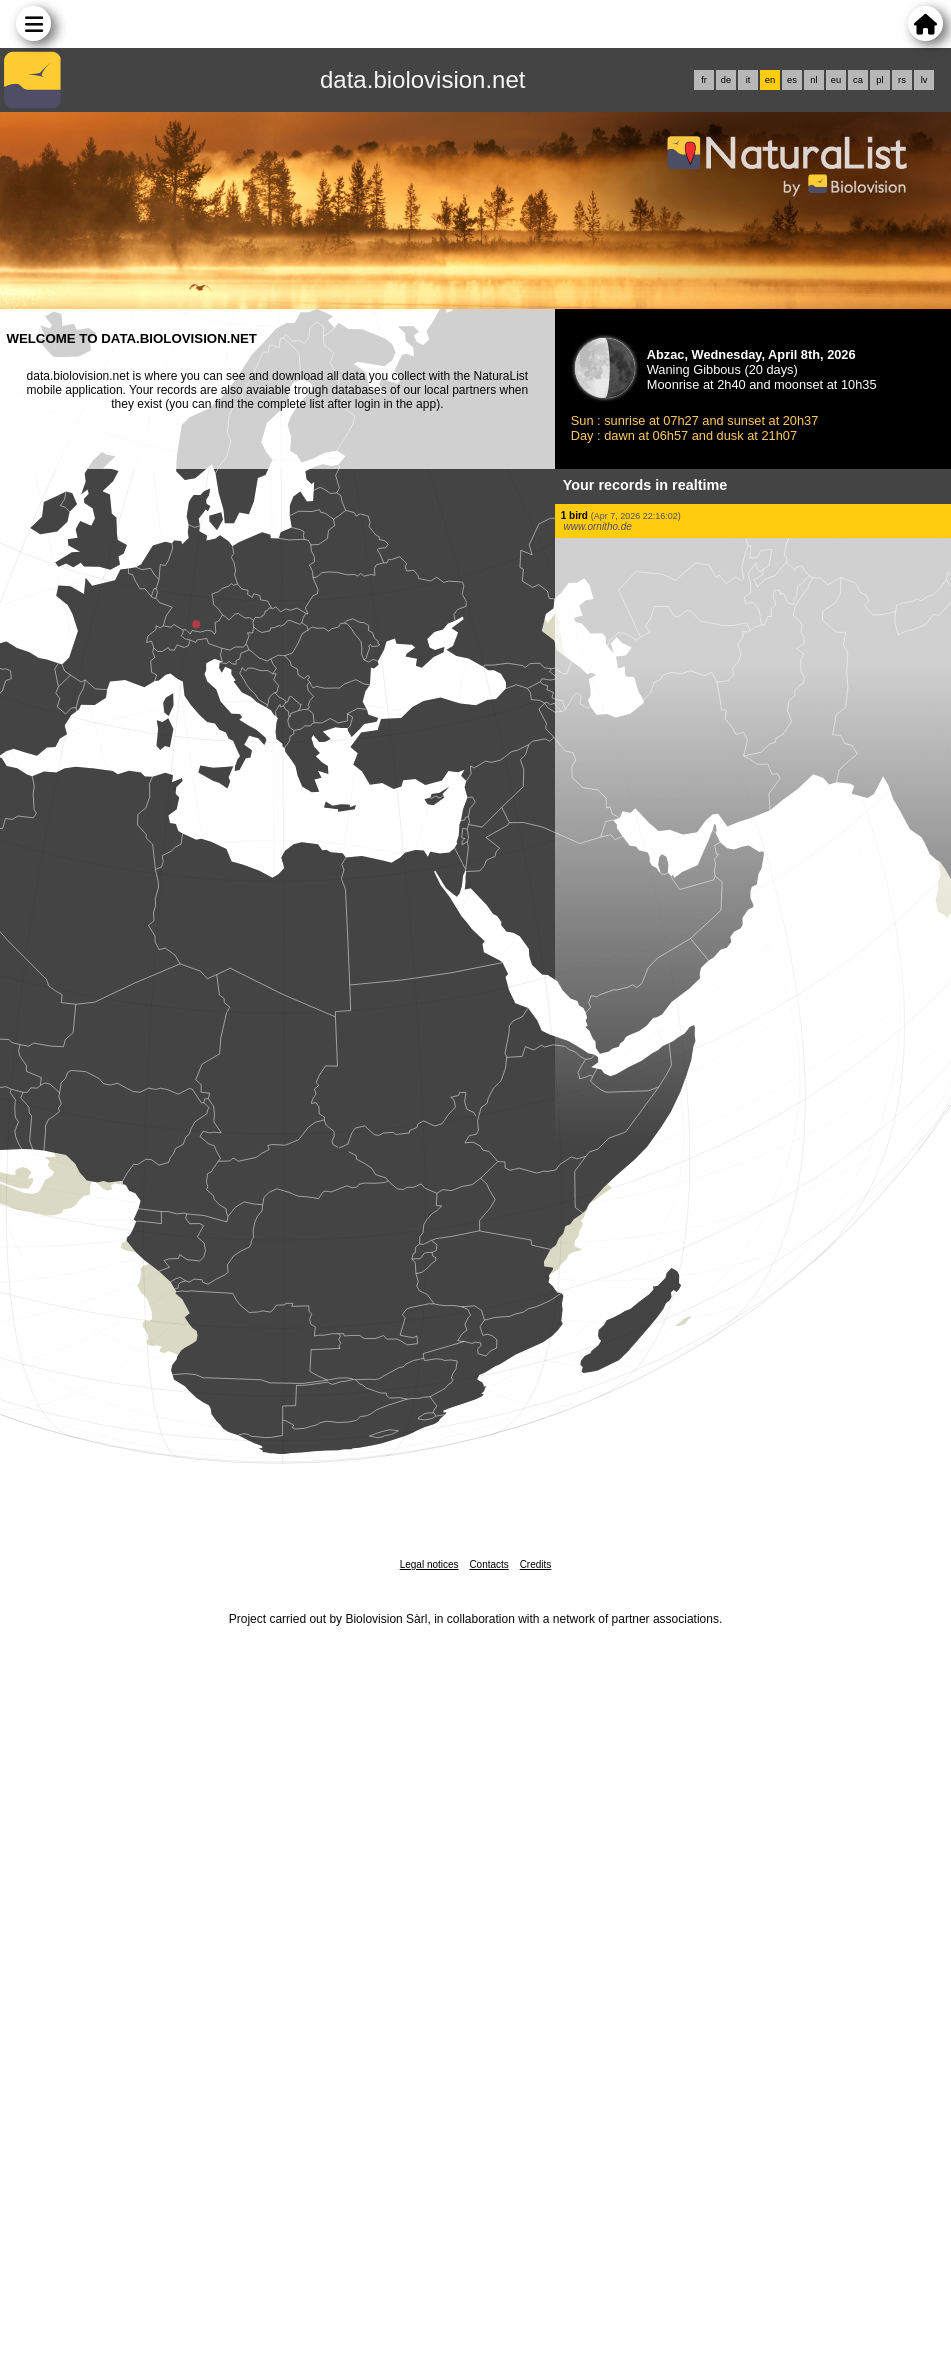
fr (704, 80)
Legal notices (429, 1564)
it (748, 80)
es (792, 80)
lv (924, 80)
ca (858, 80)
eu (836, 80)
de (726, 80)
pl (879, 80)
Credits (536, 1564)
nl (813, 80)
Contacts (488, 1564)
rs (902, 80)
